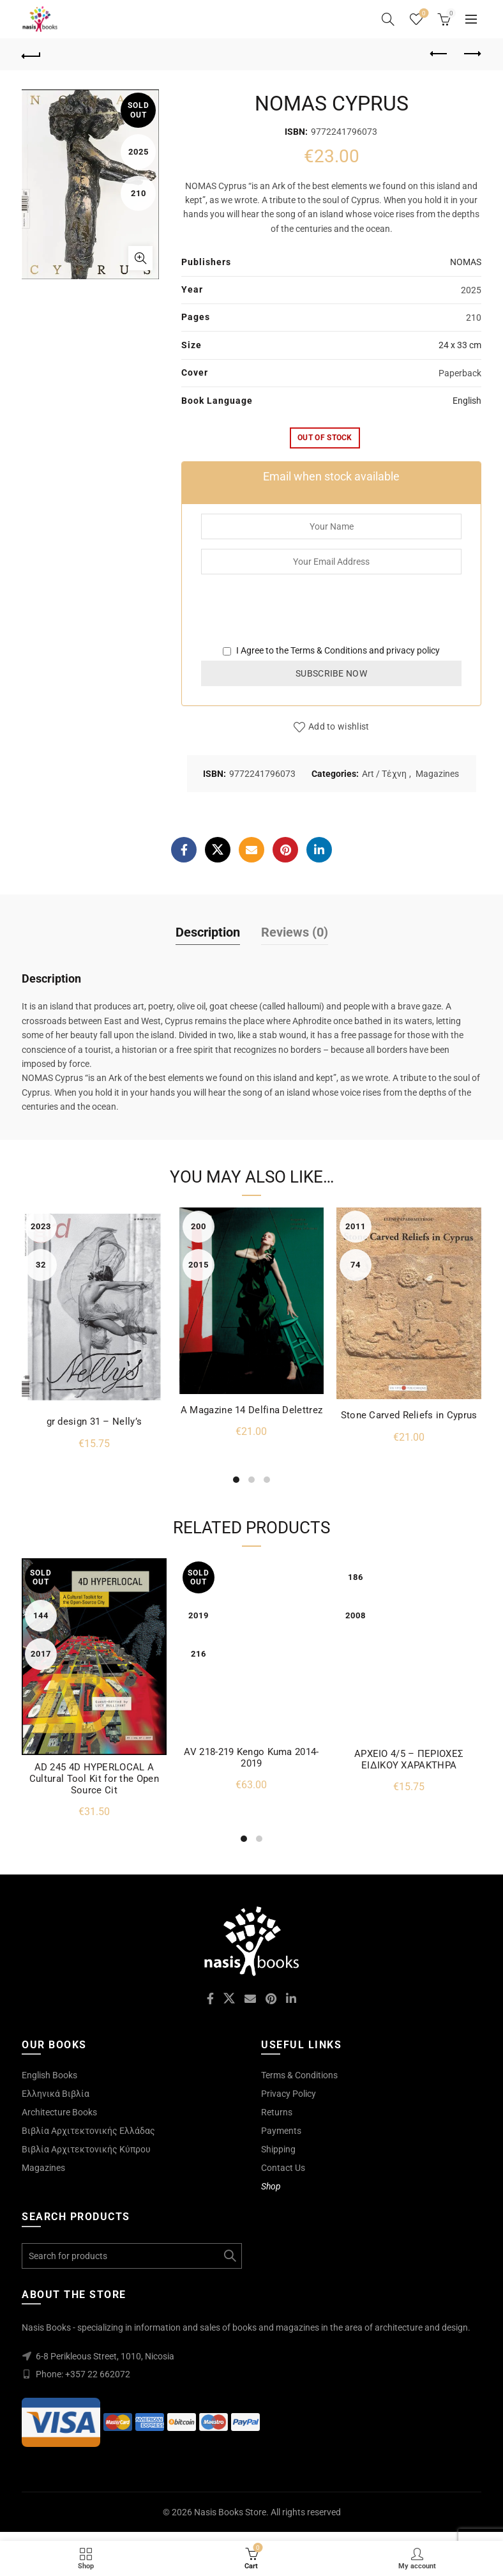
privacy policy (413, 650)
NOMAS (465, 262)
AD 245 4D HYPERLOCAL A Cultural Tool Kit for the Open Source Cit (94, 1778)
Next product (471, 53)
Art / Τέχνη (384, 774)
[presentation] (298, 618)
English (467, 400)
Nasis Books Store (230, 2512)
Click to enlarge (140, 258)
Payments (281, 2131)
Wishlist (422, 14)
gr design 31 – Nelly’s (94, 1421)
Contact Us (283, 2168)
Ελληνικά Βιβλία (55, 2094)
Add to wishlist (339, 726)
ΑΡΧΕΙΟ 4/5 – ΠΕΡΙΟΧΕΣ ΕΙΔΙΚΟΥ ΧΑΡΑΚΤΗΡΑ (408, 1759)
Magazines (437, 774)
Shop (271, 2186)
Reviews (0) (294, 932)
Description (208, 932)
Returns (276, 2112)
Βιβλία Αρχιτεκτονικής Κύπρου (86, 2149)
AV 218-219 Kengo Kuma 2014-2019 (251, 1757)
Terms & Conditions (328, 650)
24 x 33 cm (460, 345)
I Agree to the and (331, 650)
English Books (49, 2075)
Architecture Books (59, 2112)
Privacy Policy (288, 2094)
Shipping (278, 2149)
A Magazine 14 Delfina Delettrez (251, 1410)
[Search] (388, 19)
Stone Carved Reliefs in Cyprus (409, 1415)
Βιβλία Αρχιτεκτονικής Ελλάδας (88, 2131)
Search (229, 2256)
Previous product (439, 53)
